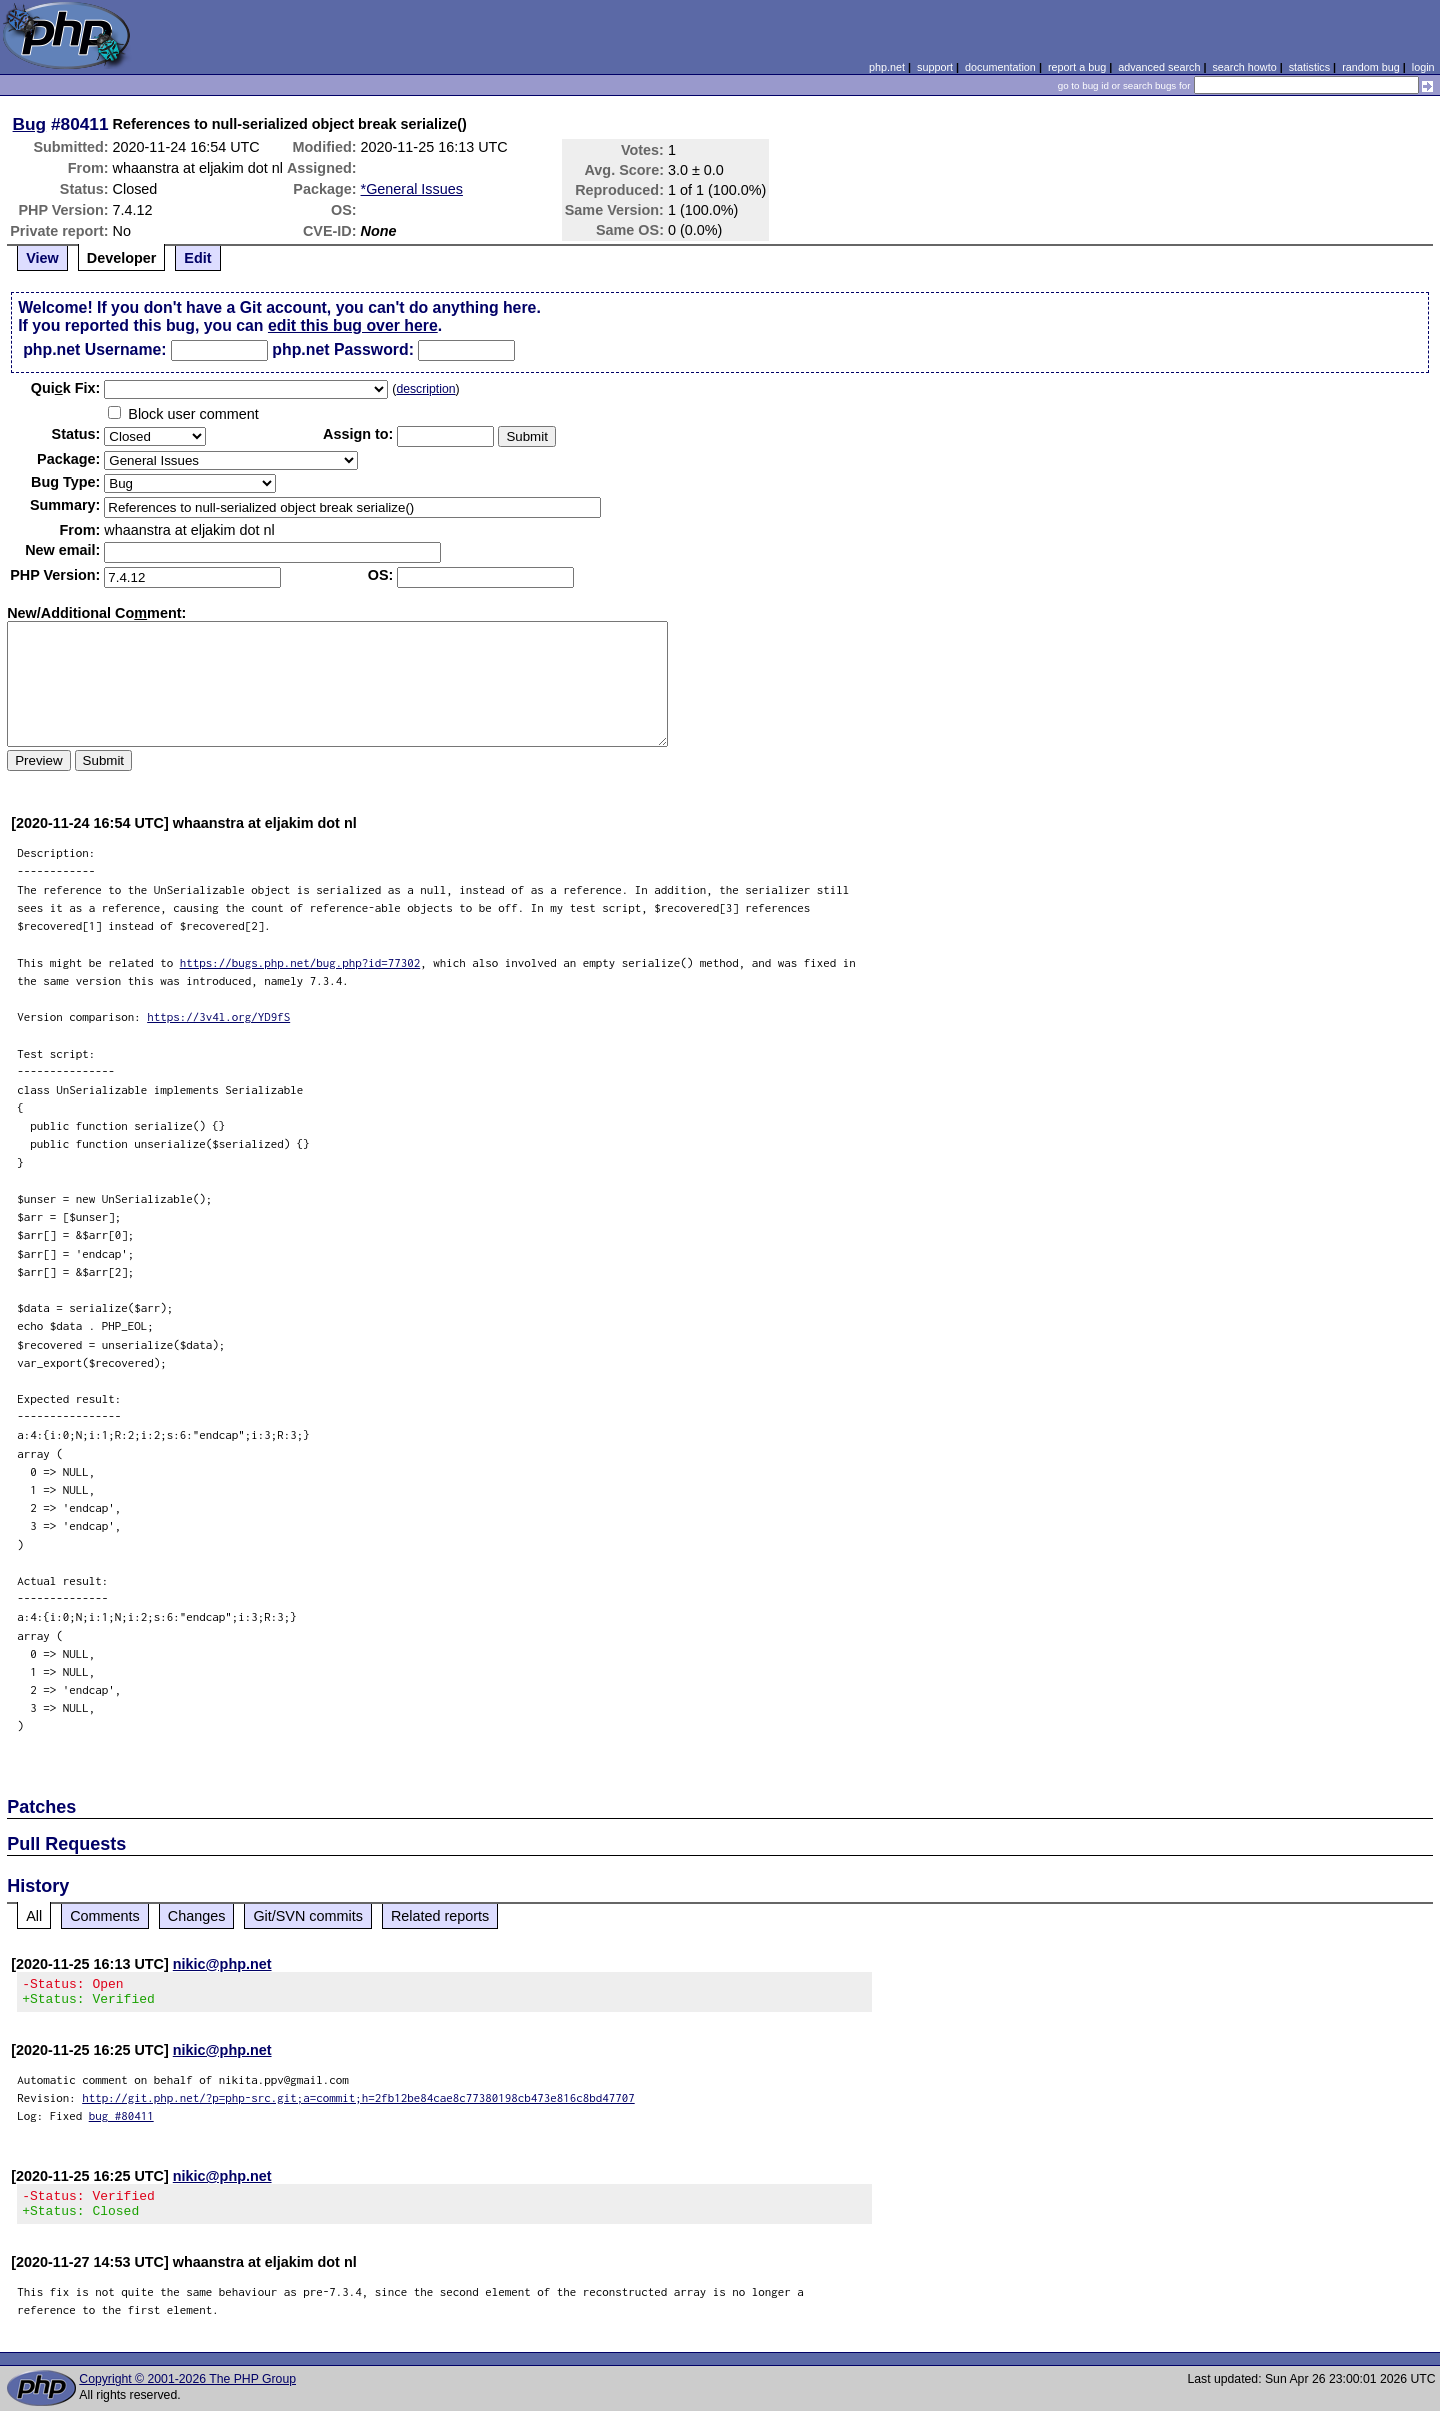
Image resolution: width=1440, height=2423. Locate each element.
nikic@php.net (222, 1964)
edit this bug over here (353, 325)
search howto (1244, 67)
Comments (105, 1916)
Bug (30, 124)
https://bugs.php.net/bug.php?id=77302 (300, 962)
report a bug (1077, 67)
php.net (887, 67)
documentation (1000, 67)
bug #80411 (121, 2121)
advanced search (1159, 67)
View (42, 258)
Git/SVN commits (308, 1916)
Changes (197, 1916)
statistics (1309, 67)
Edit (197, 258)
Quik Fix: (66, 388)
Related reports (440, 1916)
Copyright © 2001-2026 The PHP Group (187, 2391)
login (1423, 67)
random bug (1371, 67)
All (34, 1916)
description (425, 389)
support (935, 67)
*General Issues (412, 189)
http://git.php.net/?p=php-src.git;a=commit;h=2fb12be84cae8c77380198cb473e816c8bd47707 (358, 2103)
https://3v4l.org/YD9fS (218, 1016)
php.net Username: (94, 349)
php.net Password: (343, 349)
